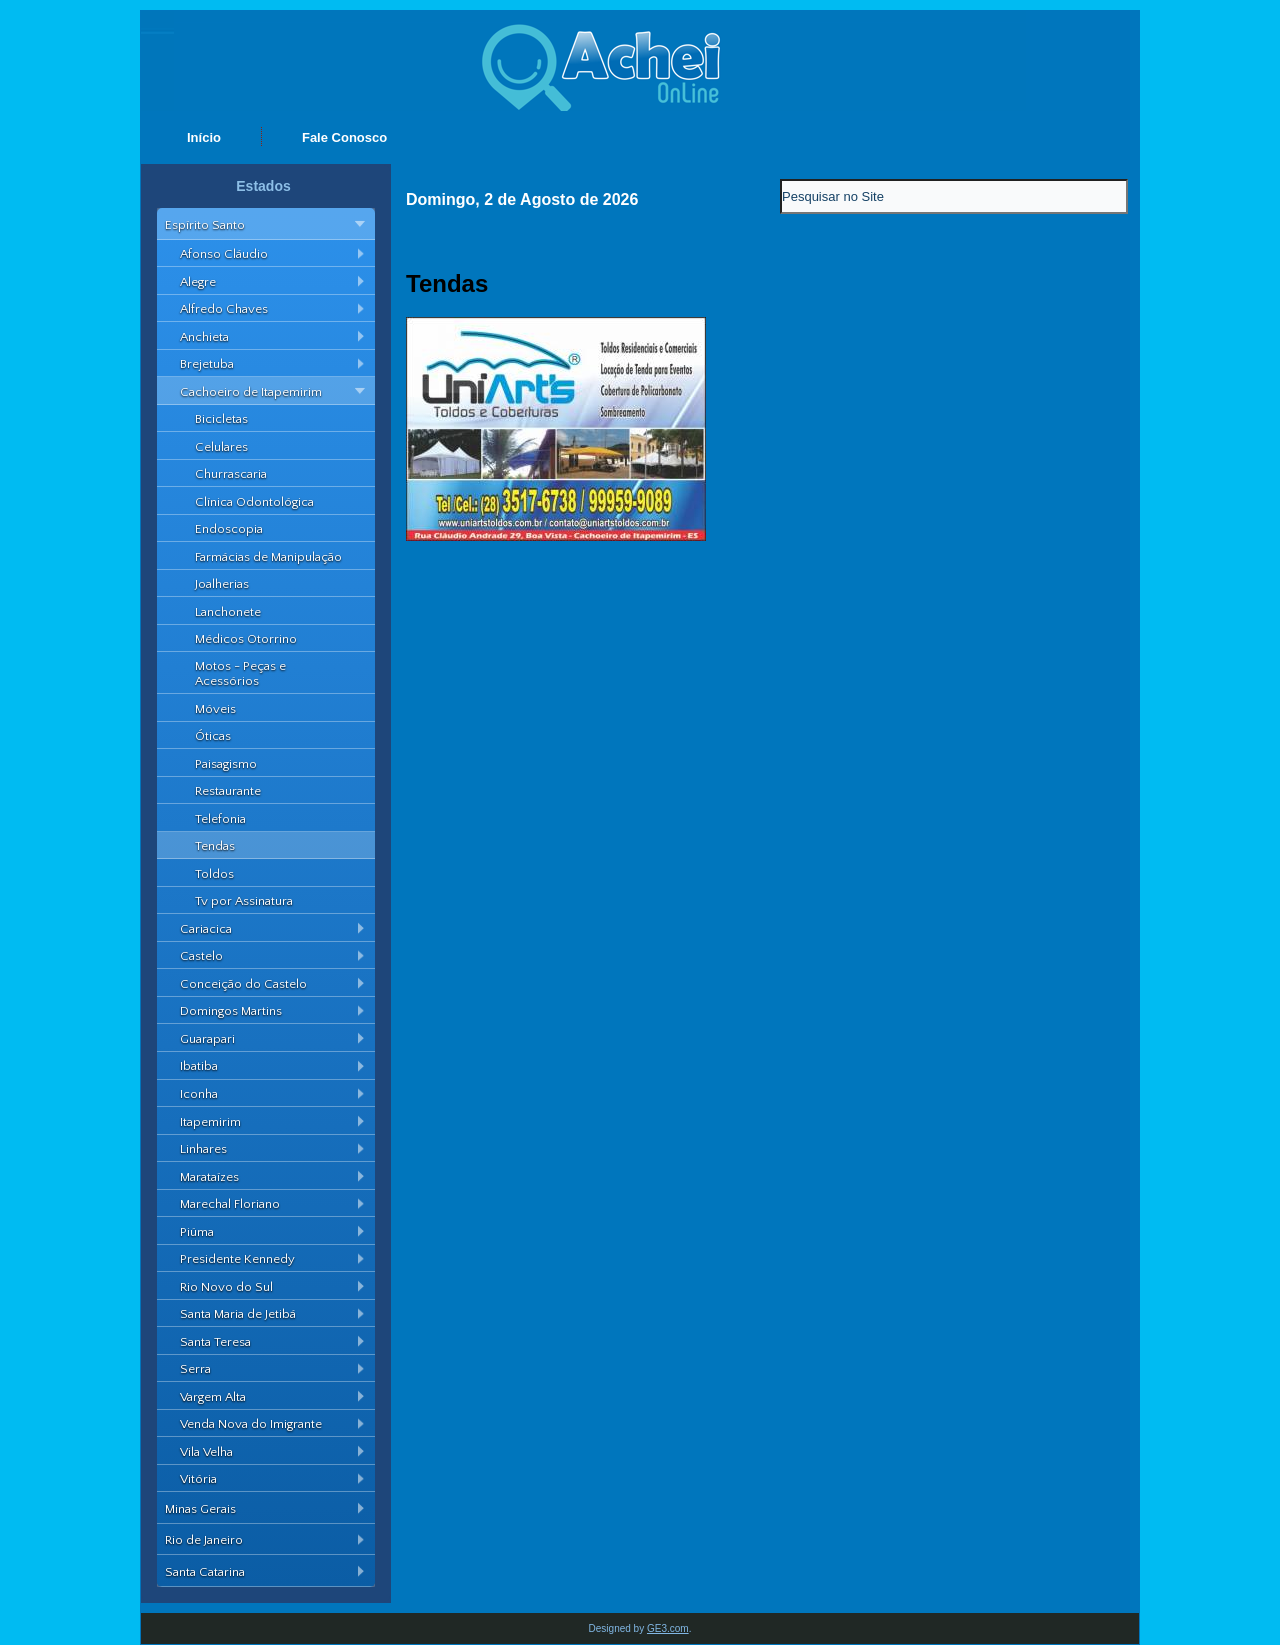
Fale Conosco (344, 137)
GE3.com (668, 1628)
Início (204, 137)
